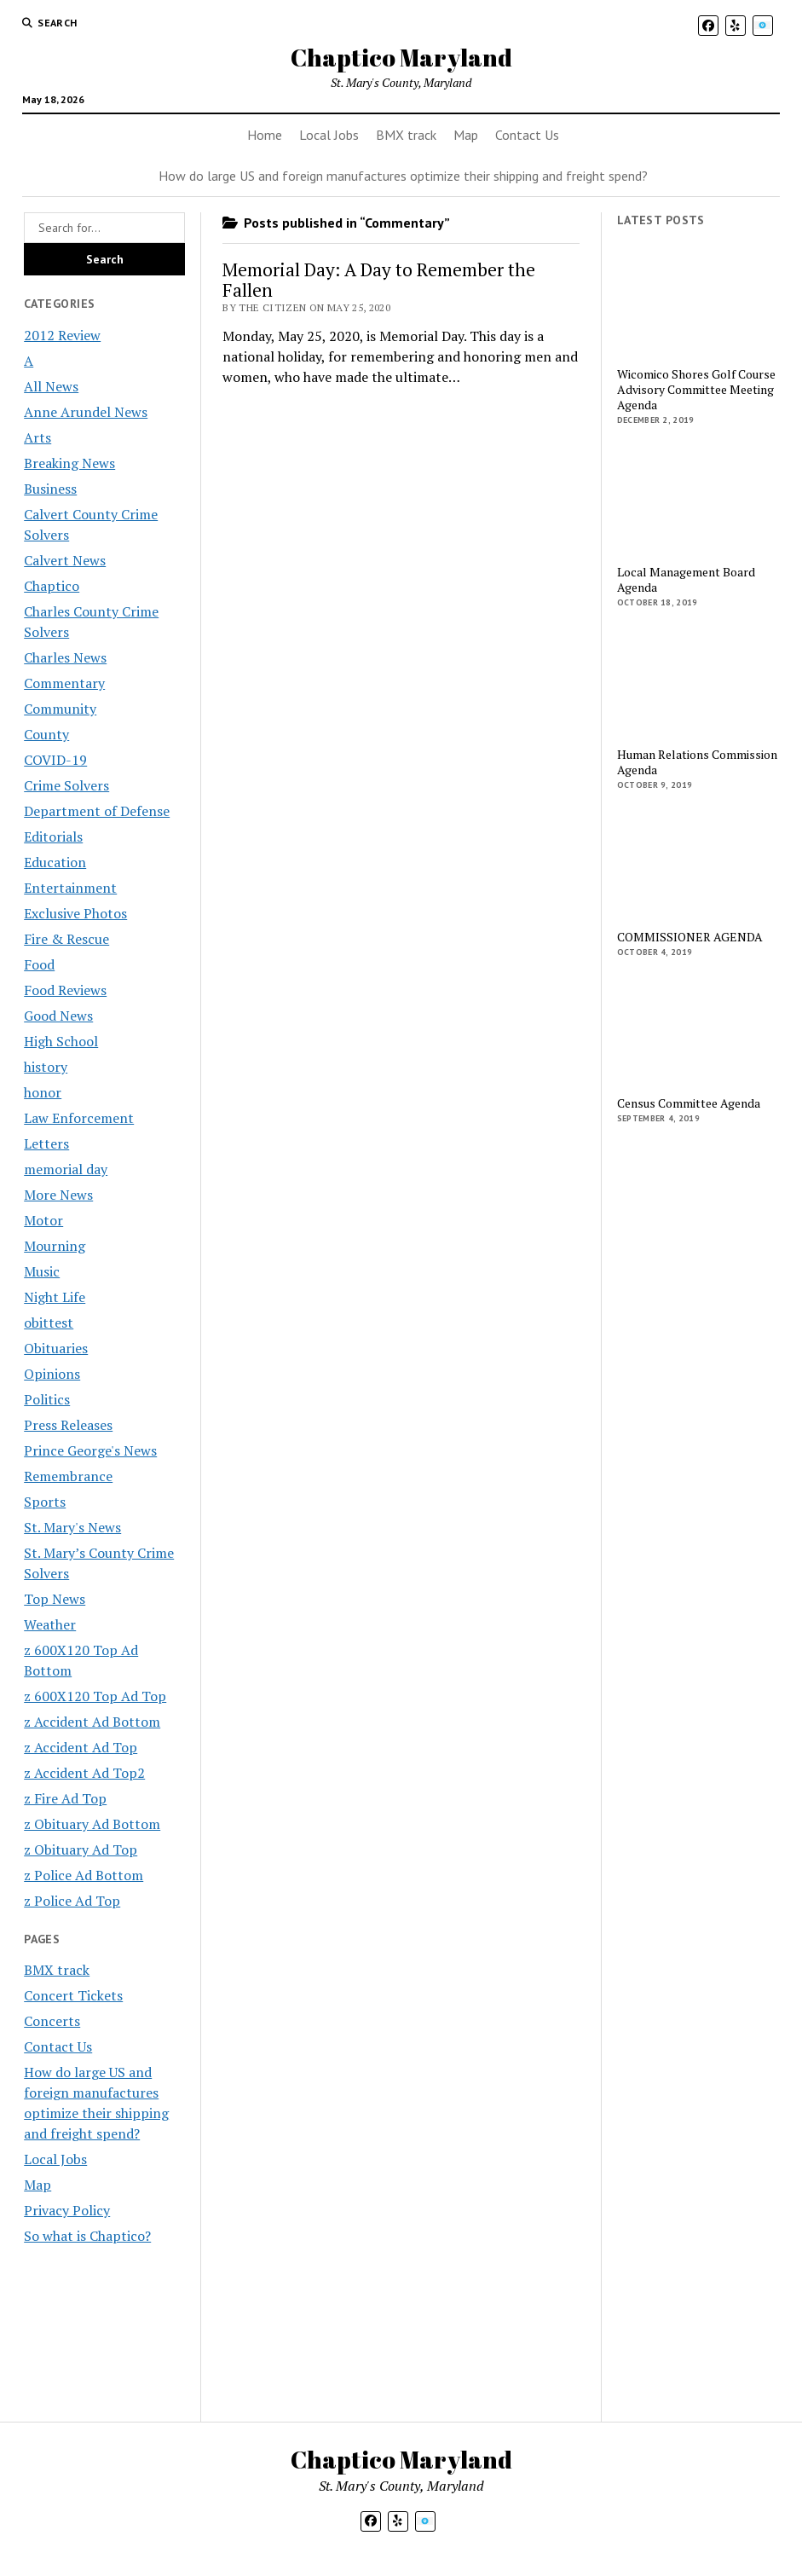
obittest (48, 1322)
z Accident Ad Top (80, 1747)
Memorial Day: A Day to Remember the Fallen (378, 280)
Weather (50, 1624)
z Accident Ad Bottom (92, 1721)
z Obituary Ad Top (80, 1849)
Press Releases (68, 1424)
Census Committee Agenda (688, 1103)
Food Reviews (65, 990)
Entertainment (70, 887)
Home (264, 134)
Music (42, 1271)
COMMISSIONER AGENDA (690, 937)
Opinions (52, 1373)
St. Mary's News (72, 1527)
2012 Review (62, 335)
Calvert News (65, 560)
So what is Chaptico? (87, 2235)
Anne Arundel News (85, 411)
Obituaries (56, 1348)
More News (58, 1194)
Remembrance (68, 1476)
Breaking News (69, 463)
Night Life (54, 1297)
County (46, 734)
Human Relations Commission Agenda (697, 762)
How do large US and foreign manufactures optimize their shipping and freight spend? (403, 175)
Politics (47, 1399)
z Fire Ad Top (65, 1798)
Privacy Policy (67, 2210)
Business (50, 488)
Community (60, 708)
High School (61, 1041)
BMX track (406, 134)
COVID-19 (55, 759)
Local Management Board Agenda (686, 579)
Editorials (53, 836)
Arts (37, 437)
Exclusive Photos (75, 913)
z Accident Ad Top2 (84, 1772)
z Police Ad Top (72, 1900)
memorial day (65, 1169)
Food (39, 964)
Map (465, 134)
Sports (45, 1501)
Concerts (52, 2021)
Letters (46, 1143)
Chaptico (51, 585)
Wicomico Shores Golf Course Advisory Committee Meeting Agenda (696, 390)
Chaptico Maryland (401, 57)
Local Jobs (329, 134)
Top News (54, 1598)
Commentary (64, 683)
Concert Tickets (73, 1995)
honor (42, 1092)
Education (55, 862)
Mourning (54, 1245)
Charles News (65, 657)
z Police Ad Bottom (83, 1875)
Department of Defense (97, 811)
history (45, 1066)
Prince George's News (90, 1450)
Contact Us (527, 134)
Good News (58, 1015)
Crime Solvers (66, 785)
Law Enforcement (79, 1118)
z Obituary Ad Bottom (92, 1824)
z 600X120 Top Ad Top (95, 1696)
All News (51, 386)
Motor (43, 1220)
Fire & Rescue (66, 938)
